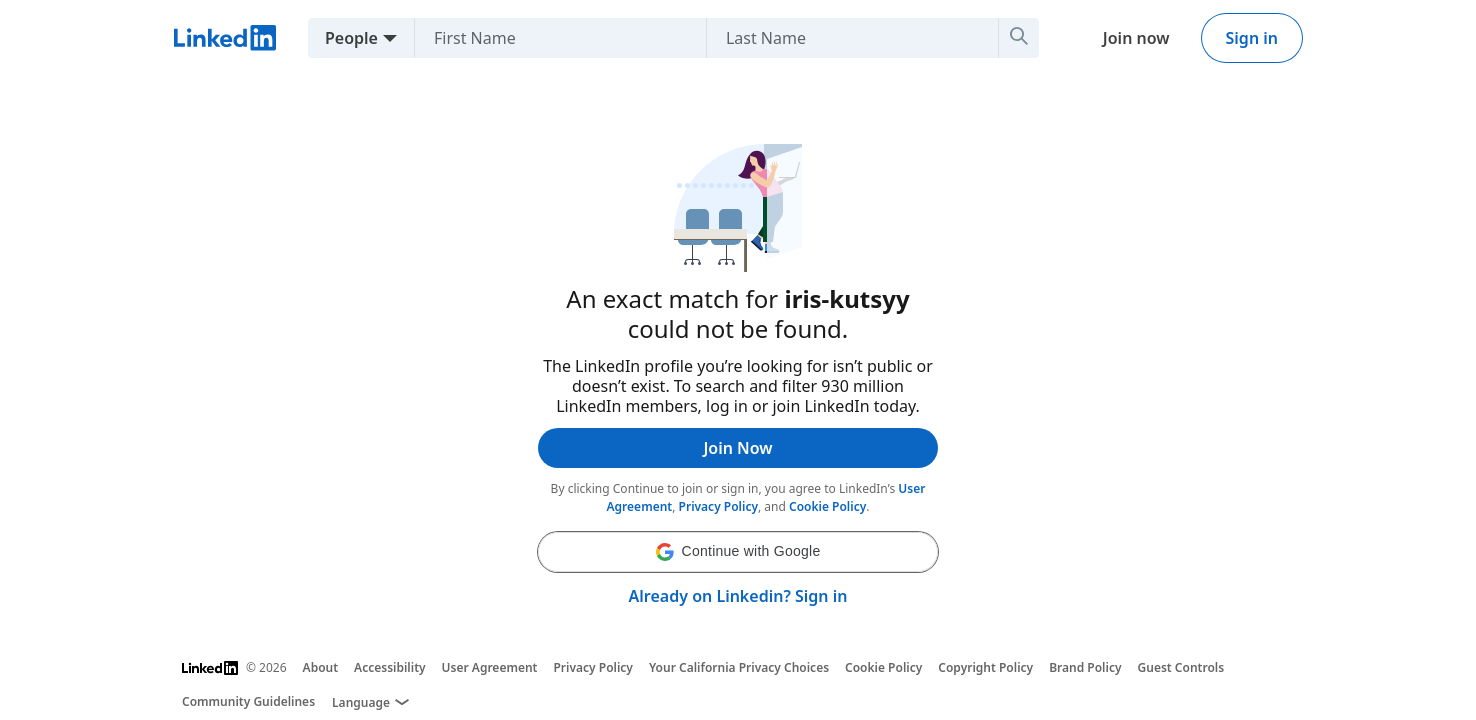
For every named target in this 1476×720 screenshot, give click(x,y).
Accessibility (390, 667)
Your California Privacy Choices (739, 667)
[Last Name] (844, 38)
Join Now (737, 448)
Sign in (1252, 38)
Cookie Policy (827, 506)
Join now (1136, 38)
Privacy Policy (718, 506)
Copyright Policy (985, 667)
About (321, 667)
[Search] (1019, 38)
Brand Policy (1085, 667)
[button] (738, 552)
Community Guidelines (248, 701)
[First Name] (552, 38)
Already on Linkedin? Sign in (738, 596)
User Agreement (490, 667)
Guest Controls (1181, 667)
